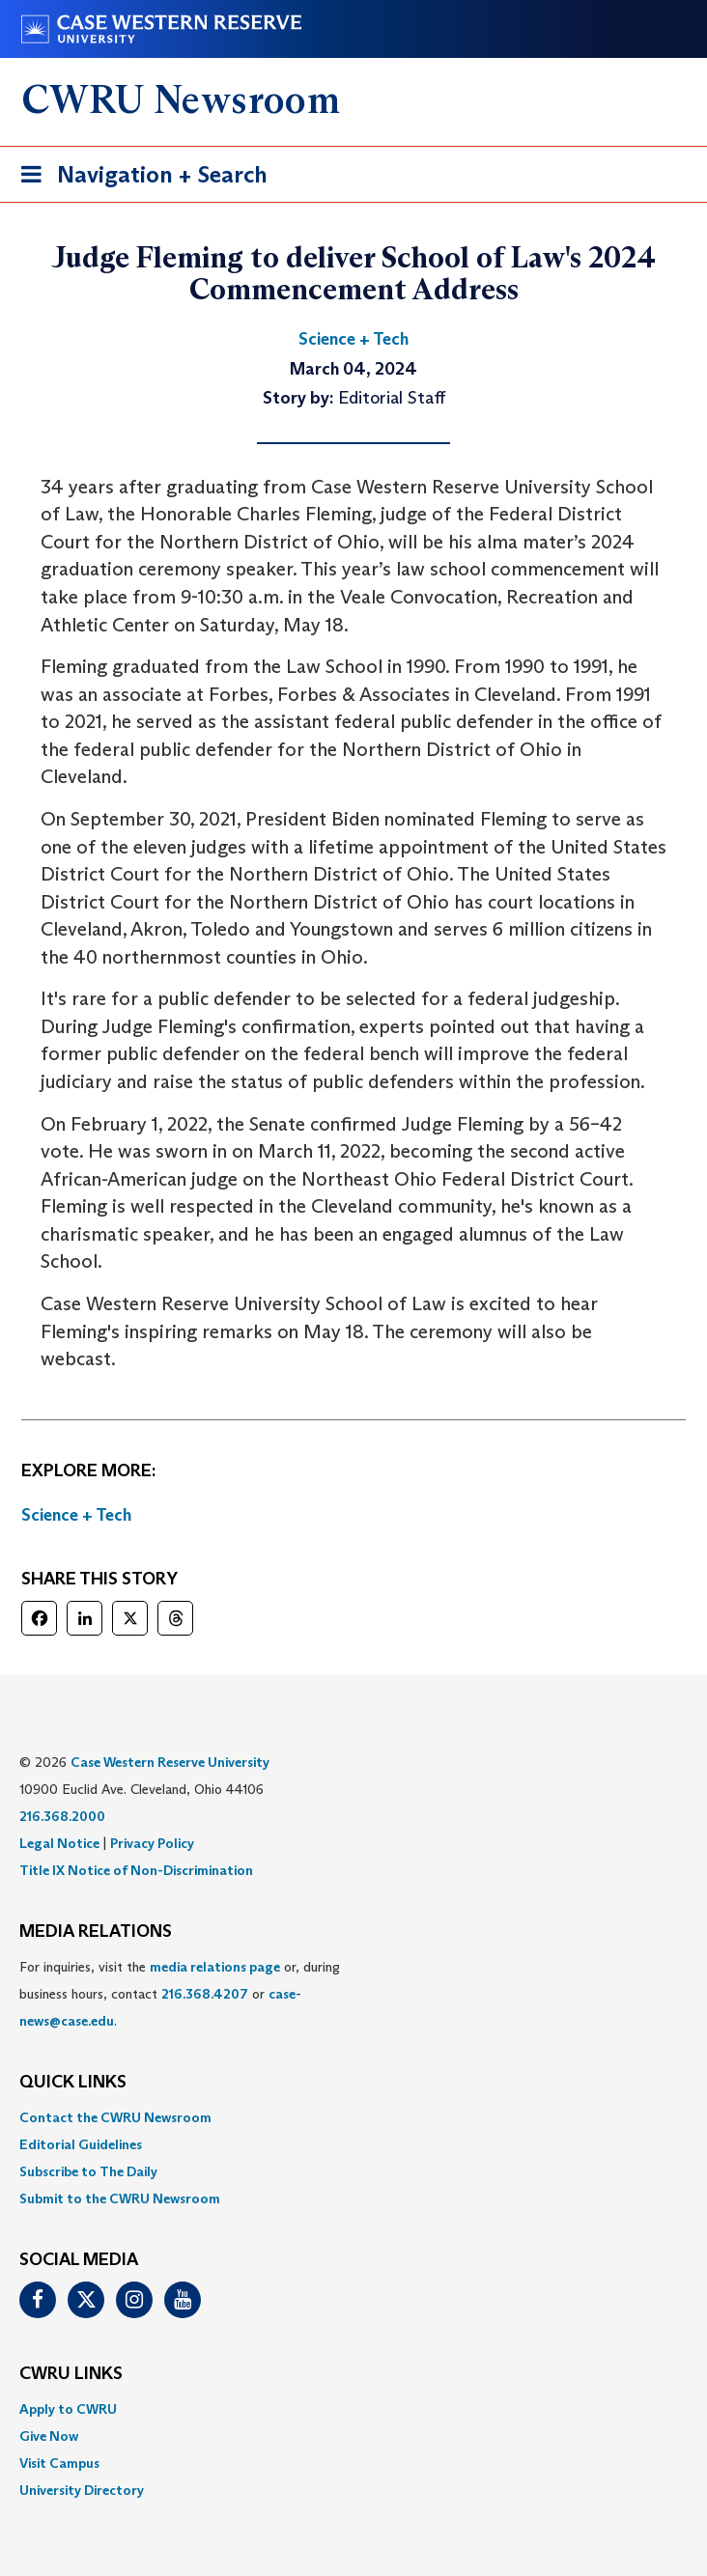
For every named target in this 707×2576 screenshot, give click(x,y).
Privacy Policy (152, 1843)
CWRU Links (71, 2374)
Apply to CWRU (68, 2409)
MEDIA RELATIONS (95, 1932)
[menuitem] (353, 2117)
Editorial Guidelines (80, 2144)
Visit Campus (59, 2463)
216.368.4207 (204, 1993)
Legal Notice (59, 1843)
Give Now (48, 2436)
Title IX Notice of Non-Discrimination (136, 1870)
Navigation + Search (138, 178)
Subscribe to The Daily (88, 2171)
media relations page (215, 1966)
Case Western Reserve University (170, 1762)
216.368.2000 (62, 1816)
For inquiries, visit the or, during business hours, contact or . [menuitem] (179, 1994)
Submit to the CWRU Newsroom (119, 2198)
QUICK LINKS (73, 2082)
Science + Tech (76, 1515)
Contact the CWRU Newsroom (115, 2117)
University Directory (81, 2490)
